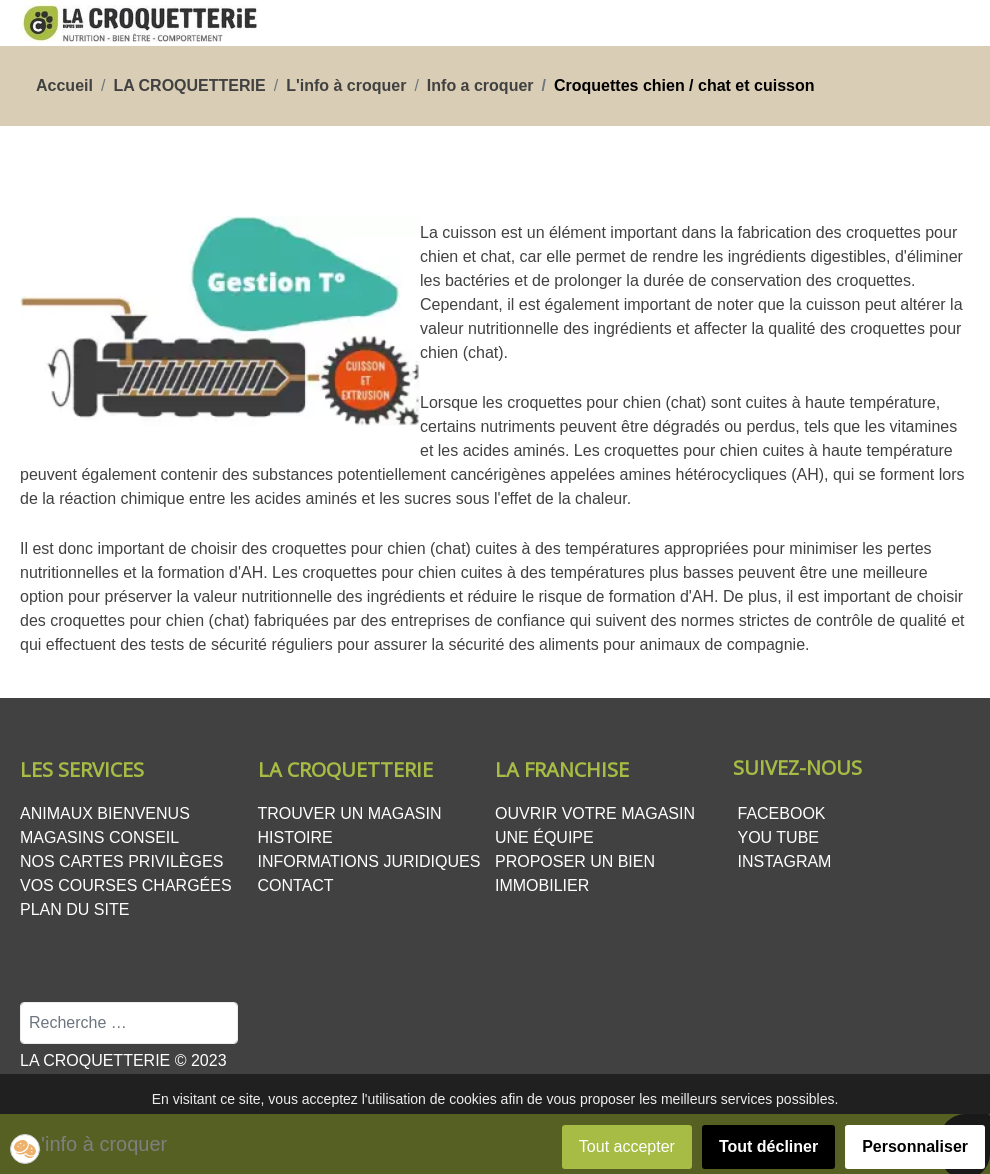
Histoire (295, 837)
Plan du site (74, 909)
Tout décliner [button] (768, 1146)
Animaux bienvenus (105, 813)
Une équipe (544, 837)
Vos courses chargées (126, 885)
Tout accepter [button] (627, 1146)
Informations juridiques (369, 861)
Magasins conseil (99, 837)
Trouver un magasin (350, 813)
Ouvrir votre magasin (595, 813)
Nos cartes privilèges (121, 861)
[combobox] (129, 1023)
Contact (296, 885)
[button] (25, 1149)
